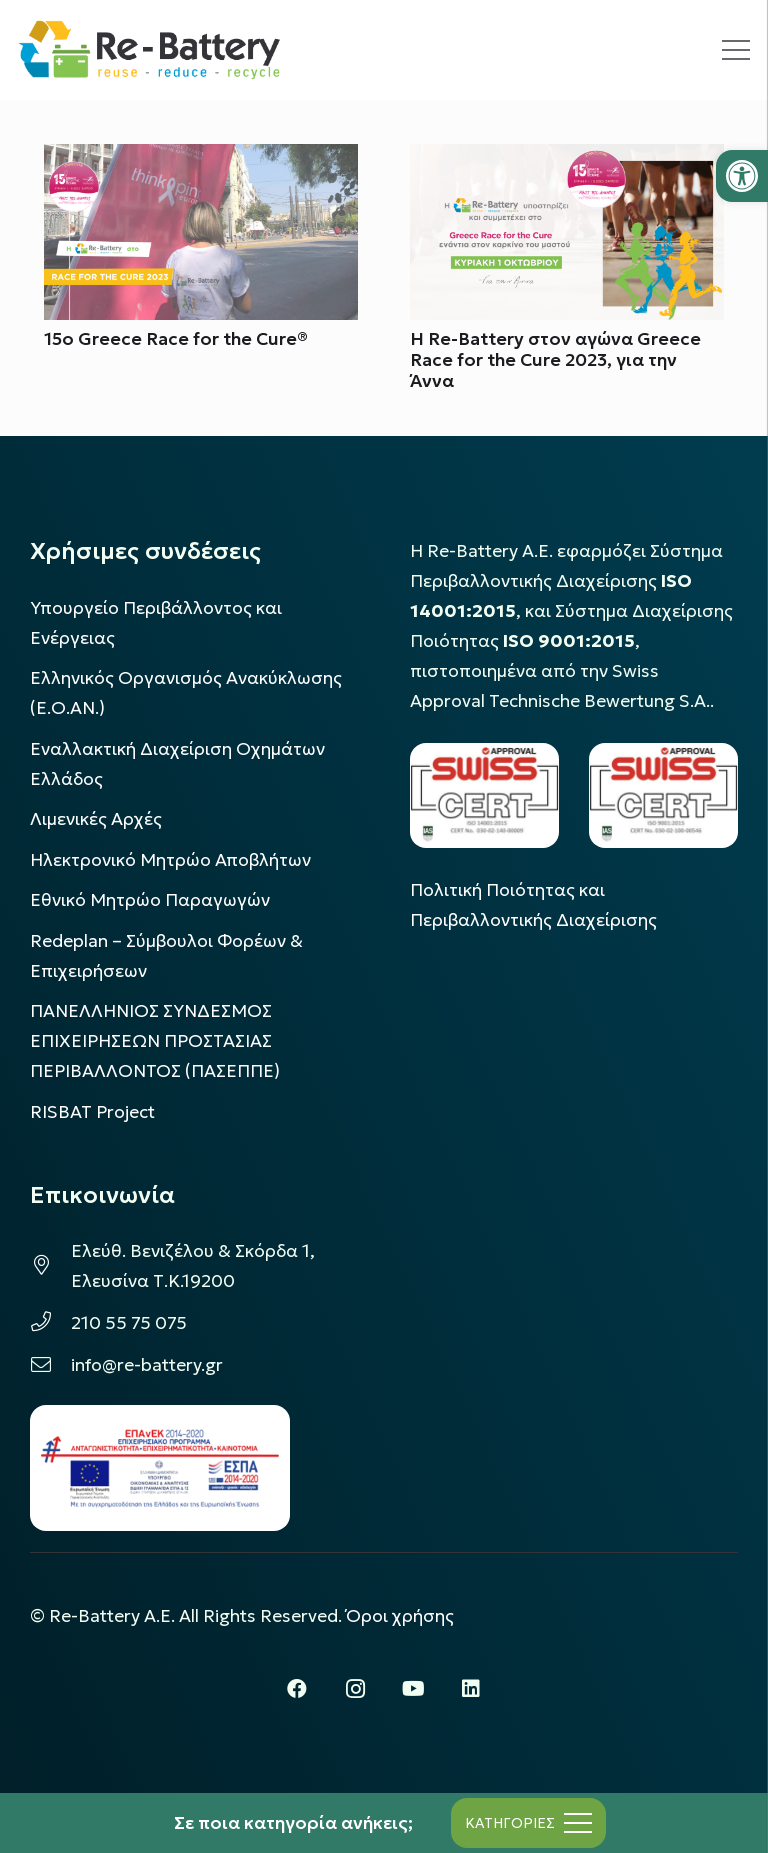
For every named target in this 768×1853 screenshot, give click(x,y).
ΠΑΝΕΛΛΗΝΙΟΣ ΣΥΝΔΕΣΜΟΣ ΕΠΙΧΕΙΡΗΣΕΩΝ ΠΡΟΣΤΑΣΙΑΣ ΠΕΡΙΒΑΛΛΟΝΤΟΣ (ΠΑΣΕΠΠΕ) (155, 1041)
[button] (742, 176)
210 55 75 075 (129, 1323)
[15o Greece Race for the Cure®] (201, 159)
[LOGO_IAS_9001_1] (663, 795)
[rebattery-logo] (149, 50)
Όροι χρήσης (400, 1616)
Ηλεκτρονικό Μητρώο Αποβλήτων (170, 860)
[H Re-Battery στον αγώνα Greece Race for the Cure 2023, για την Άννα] (567, 159)
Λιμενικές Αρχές (96, 819)
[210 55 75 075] (50, 1323)
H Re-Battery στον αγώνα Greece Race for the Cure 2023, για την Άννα (555, 360)
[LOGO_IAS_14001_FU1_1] (484, 795)
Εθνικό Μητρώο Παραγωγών (150, 900)
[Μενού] (736, 50)
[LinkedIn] (471, 1689)
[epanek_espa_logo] (160, 1468)
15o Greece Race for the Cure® (176, 339)
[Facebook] (297, 1689)
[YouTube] (413, 1689)
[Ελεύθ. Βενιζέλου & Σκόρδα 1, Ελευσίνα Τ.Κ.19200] (50, 1266)
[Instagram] (355, 1689)
